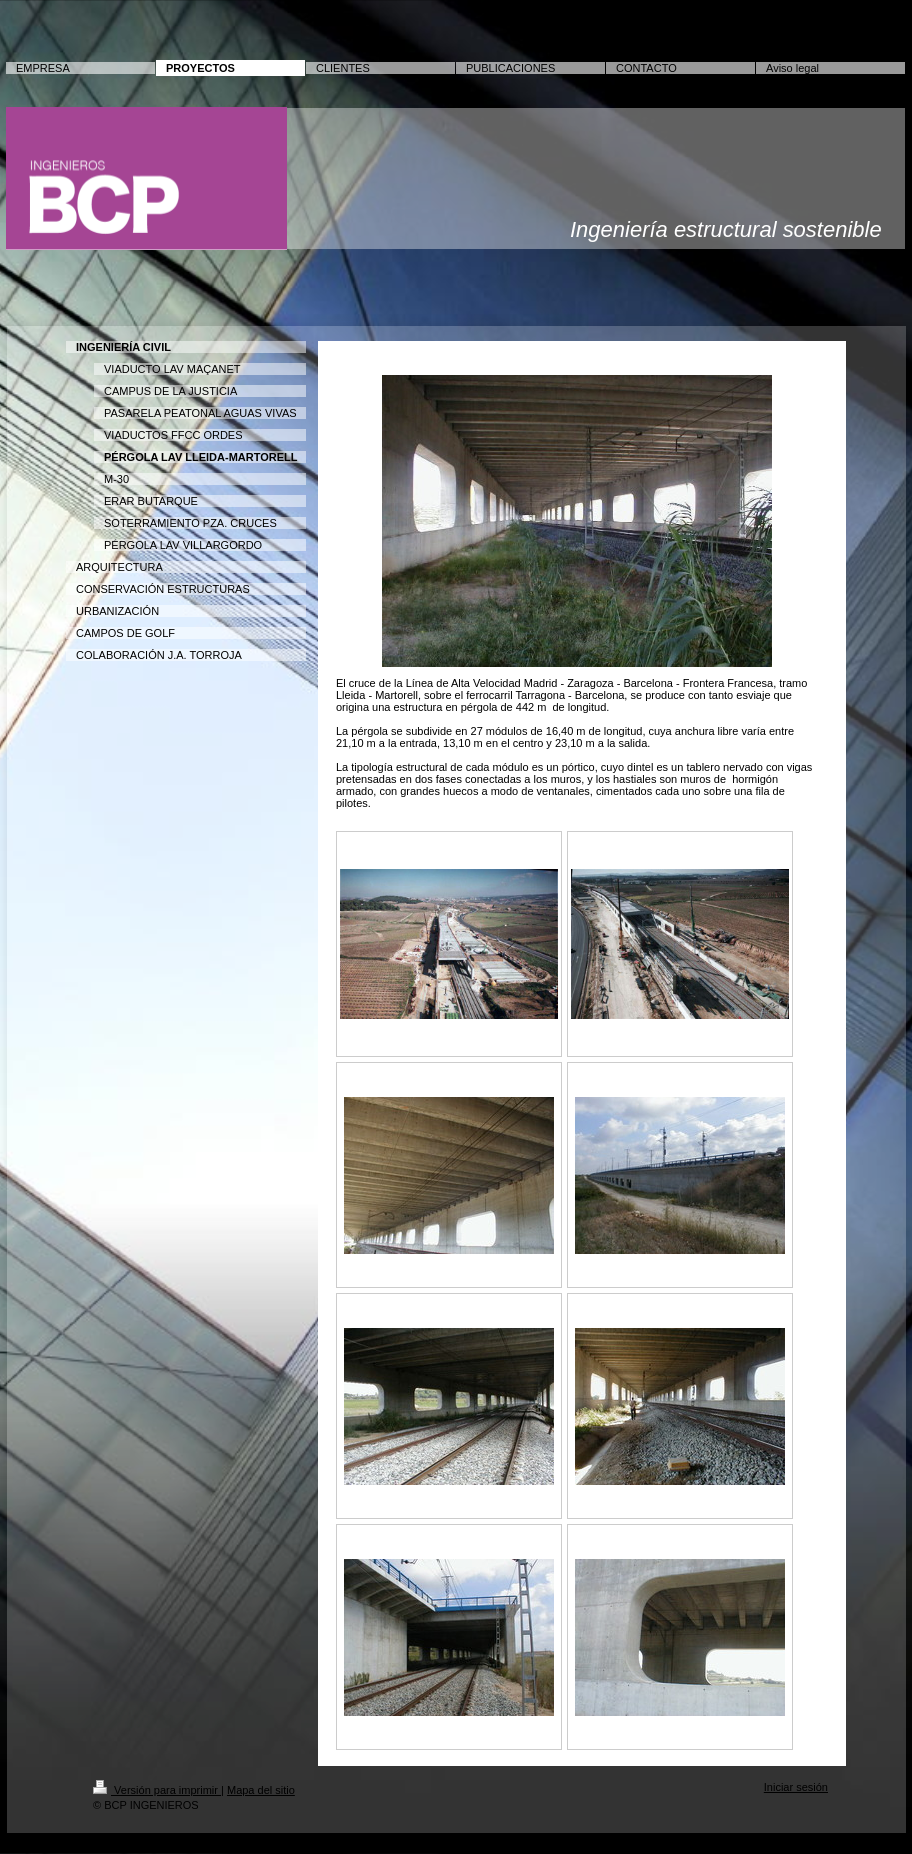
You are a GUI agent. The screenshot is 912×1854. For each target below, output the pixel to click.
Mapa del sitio (261, 1790)
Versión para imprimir (157, 1790)
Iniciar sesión (796, 1787)
